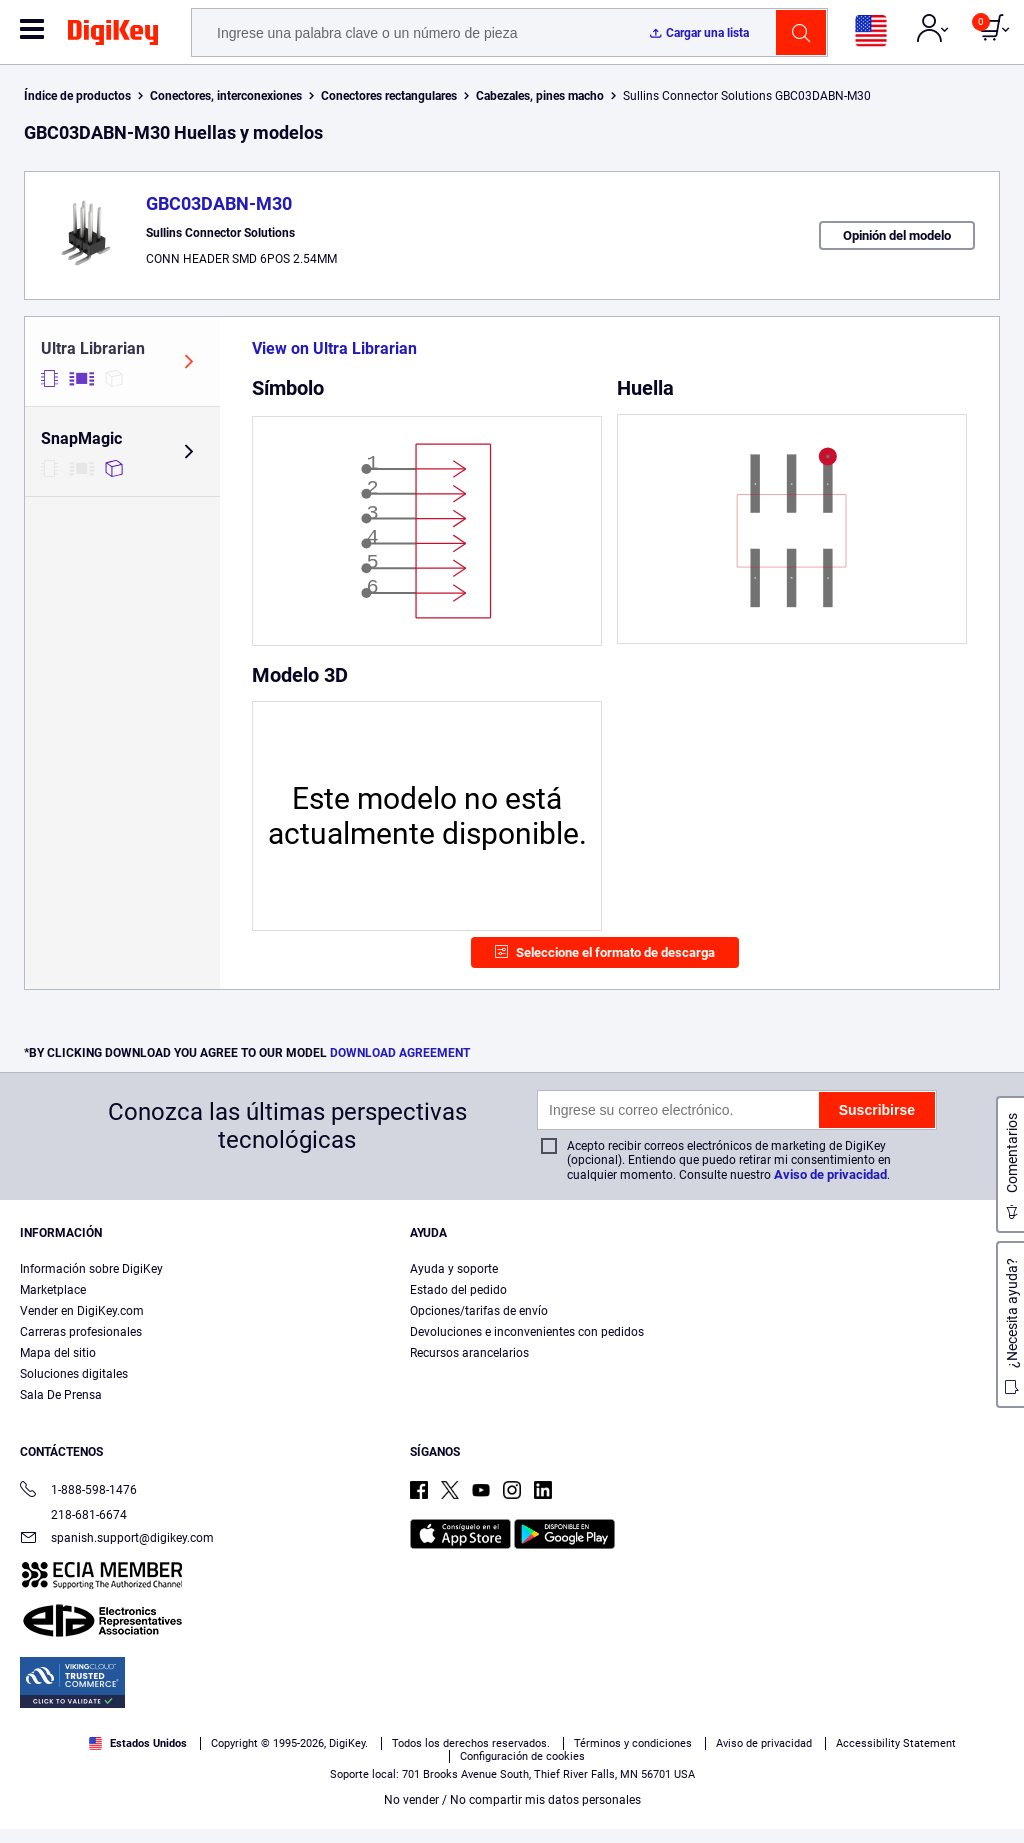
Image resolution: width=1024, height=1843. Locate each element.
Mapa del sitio (58, 1353)
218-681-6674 (73, 1515)
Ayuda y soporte (454, 1269)
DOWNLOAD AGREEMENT (400, 1053)
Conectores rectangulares (389, 96)
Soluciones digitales (74, 1374)
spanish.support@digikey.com (117, 1539)
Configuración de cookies (522, 1756)
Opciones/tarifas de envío (479, 1311)
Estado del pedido (458, 1290)
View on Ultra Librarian (334, 348)
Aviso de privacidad (830, 1174)
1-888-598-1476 (78, 1491)
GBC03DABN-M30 (219, 203)
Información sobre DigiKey (91, 1269)
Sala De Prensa (61, 1395)
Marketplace (53, 1290)
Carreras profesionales (81, 1332)
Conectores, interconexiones (226, 96)
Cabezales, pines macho (540, 96)
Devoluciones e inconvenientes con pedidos (527, 1332)
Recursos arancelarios (469, 1353)
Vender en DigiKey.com (82, 1311)
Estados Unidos (138, 1743)
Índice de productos (77, 96)
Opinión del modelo (897, 235)
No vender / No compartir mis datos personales (512, 1800)
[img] (113, 36)
